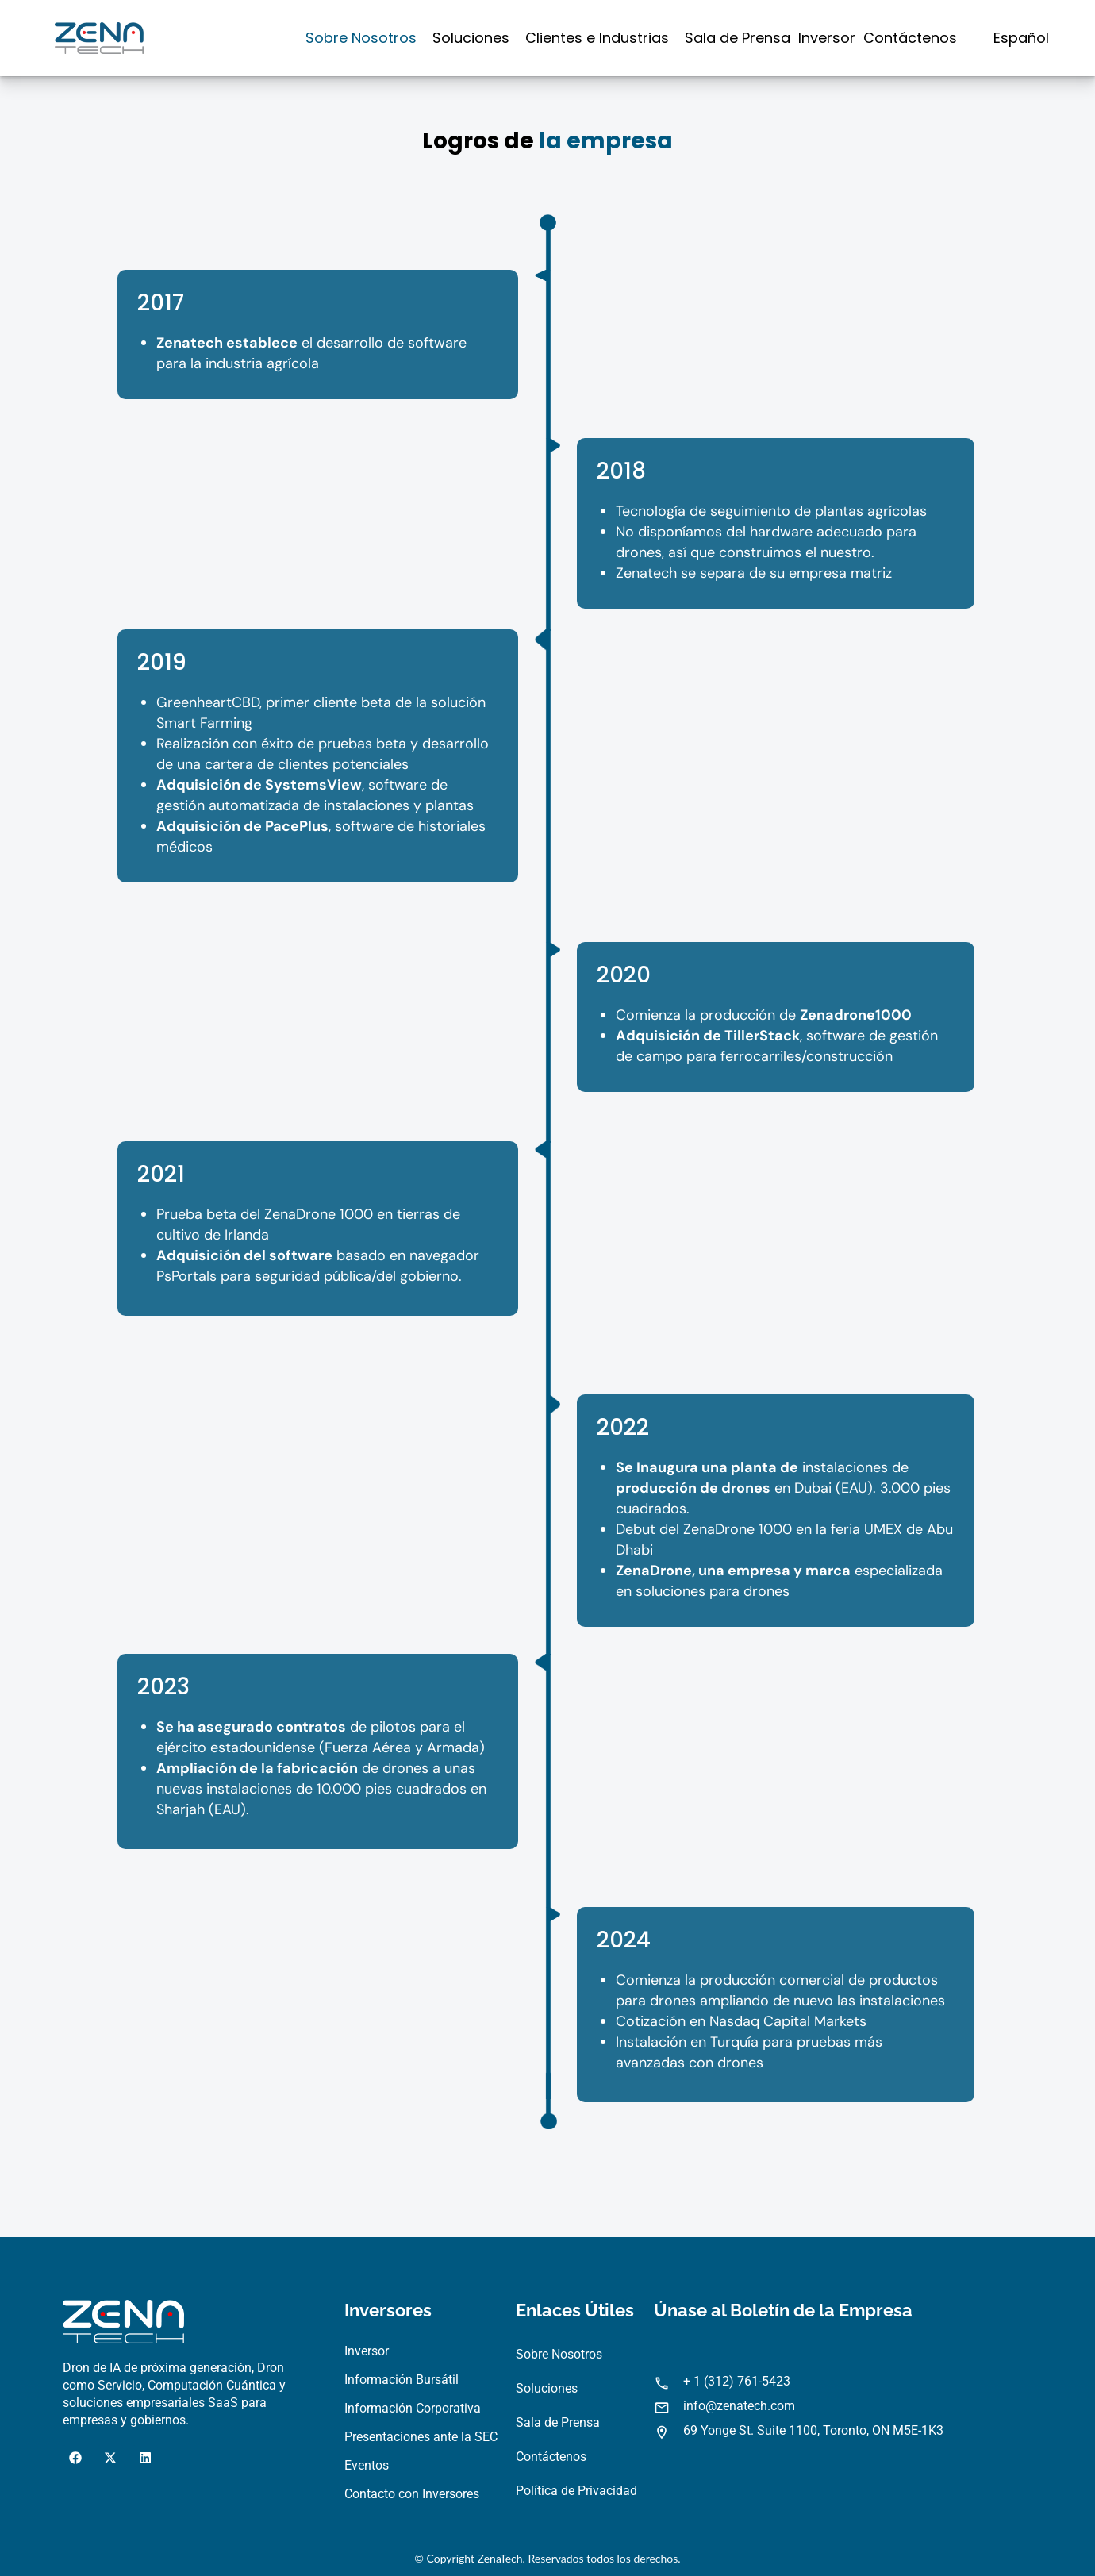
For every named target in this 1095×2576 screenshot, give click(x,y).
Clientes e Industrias (597, 38)
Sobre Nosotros (361, 38)
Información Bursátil (401, 2379)
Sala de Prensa (737, 38)
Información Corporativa (412, 2408)
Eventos (366, 2465)
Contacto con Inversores (411, 2493)
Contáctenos (910, 38)
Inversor (826, 38)
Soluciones (470, 38)
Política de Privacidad (576, 2490)
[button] (365, 38)
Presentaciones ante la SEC (421, 2436)
